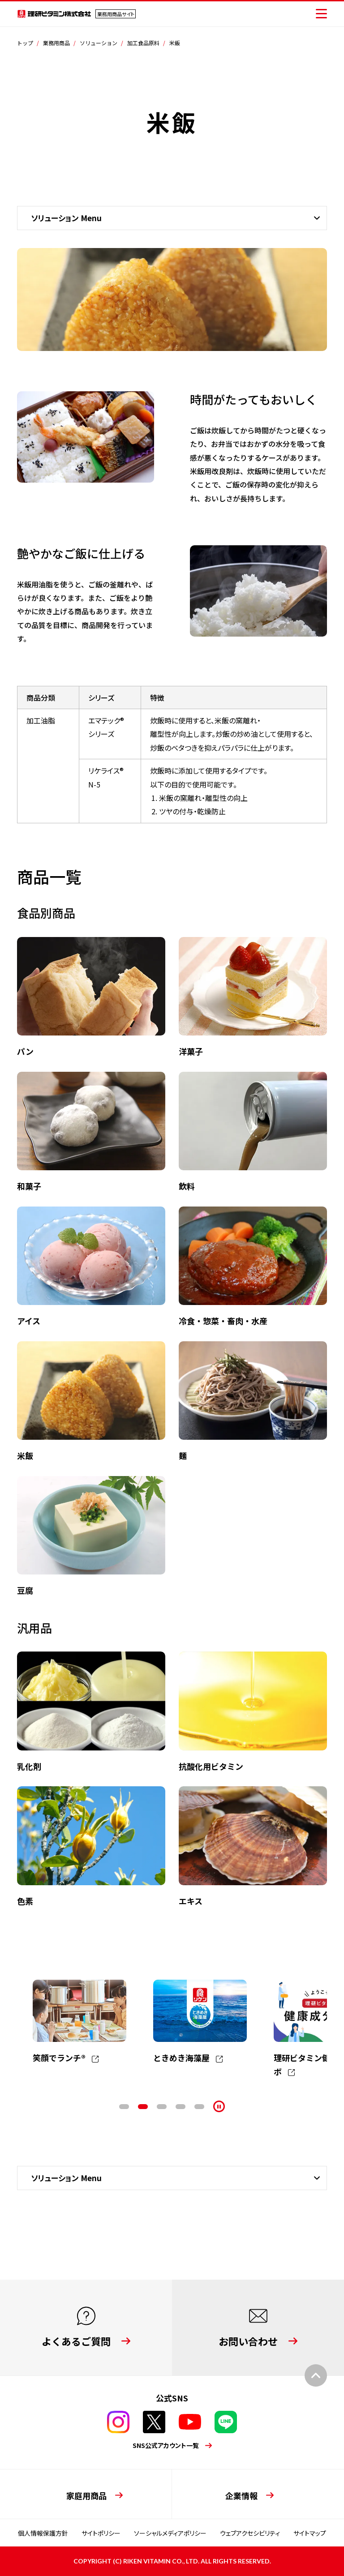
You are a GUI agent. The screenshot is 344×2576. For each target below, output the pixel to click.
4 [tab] (180, 2106)
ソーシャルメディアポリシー (170, 2533)
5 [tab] (199, 2106)
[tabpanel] (79, 2022)
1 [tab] (124, 2106)
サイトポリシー (101, 2533)
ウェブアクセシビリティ (250, 2533)
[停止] (219, 2106)
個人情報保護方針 (43, 2533)
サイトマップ (309, 2533)
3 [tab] (162, 2106)
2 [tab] (143, 2106)
